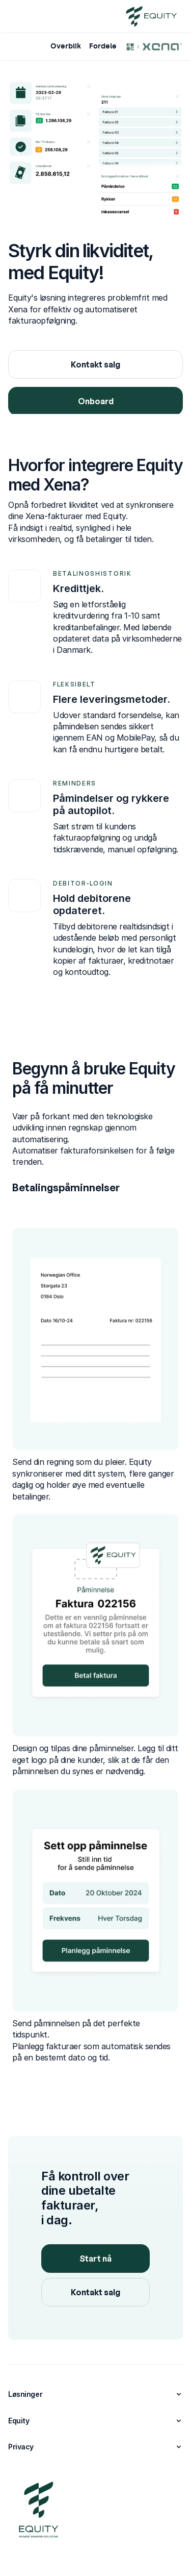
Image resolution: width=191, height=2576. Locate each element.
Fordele (103, 46)
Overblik (65, 46)
